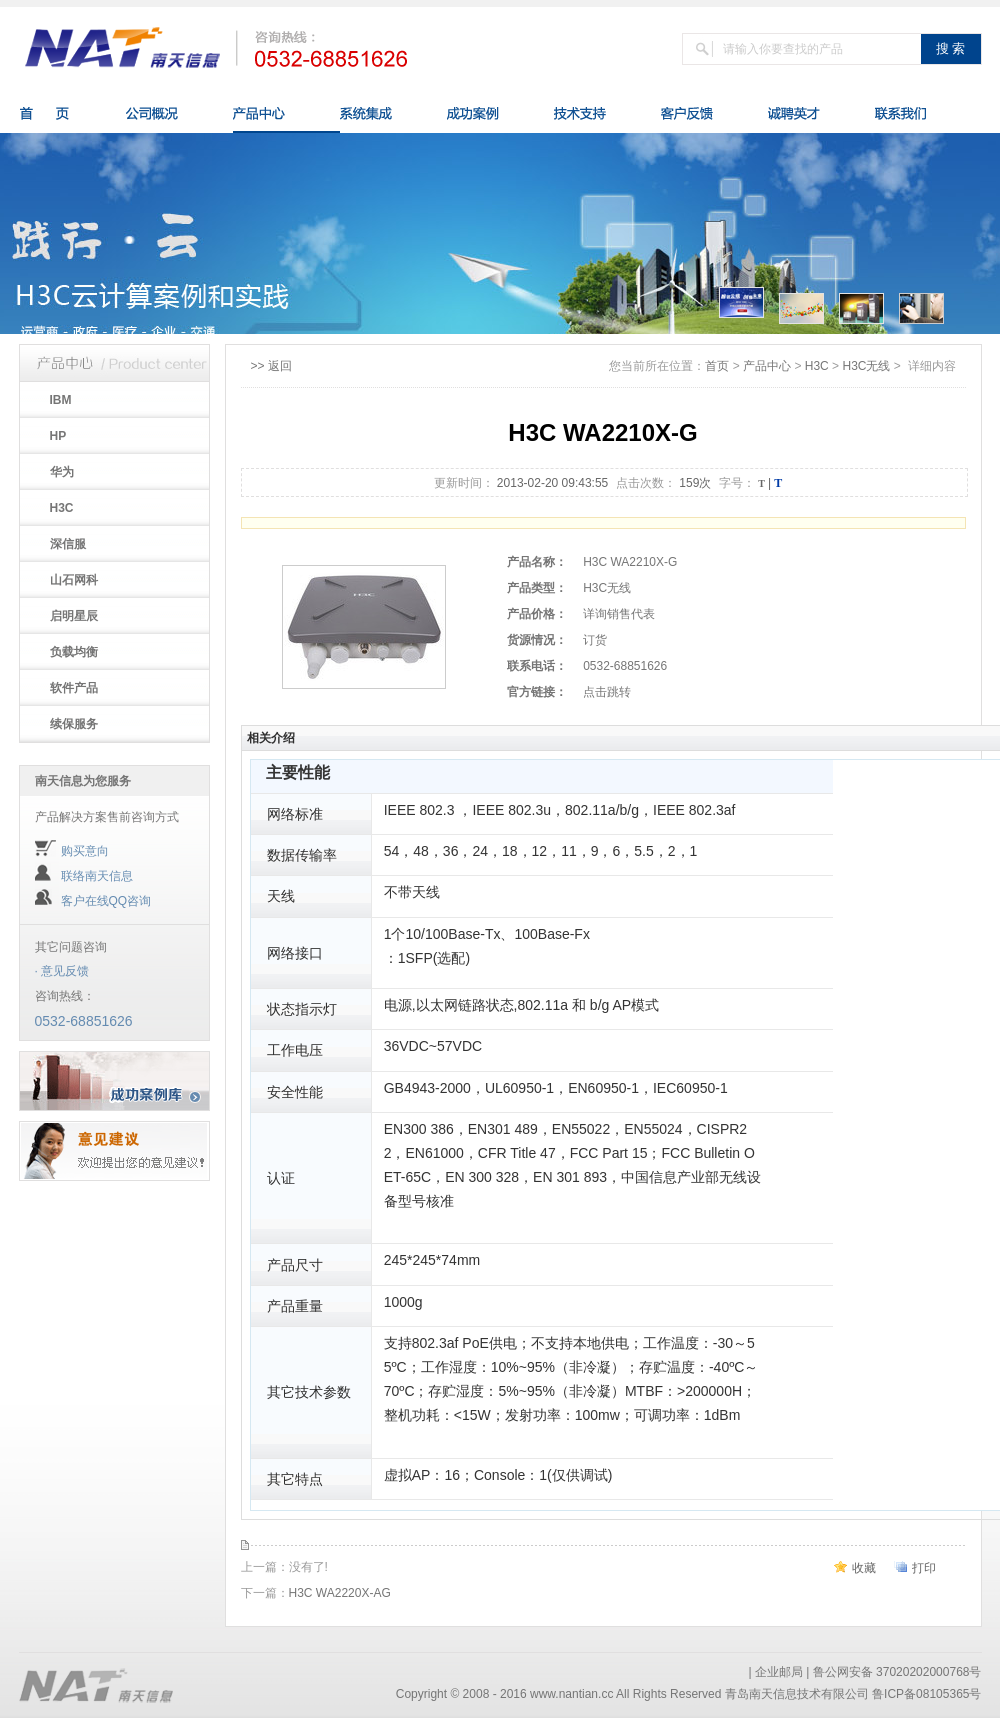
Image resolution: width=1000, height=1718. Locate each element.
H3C (817, 366)
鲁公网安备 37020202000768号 (897, 1672)
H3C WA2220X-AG (340, 1593)
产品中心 (767, 366)
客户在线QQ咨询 (106, 901)
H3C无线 (866, 366)
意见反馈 (65, 971)
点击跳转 (607, 692)
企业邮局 (779, 1672)
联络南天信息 (97, 876)
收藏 (864, 1568)
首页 (717, 366)
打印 (924, 1568)
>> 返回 (271, 366)
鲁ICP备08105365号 (926, 1694)
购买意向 (85, 851)
